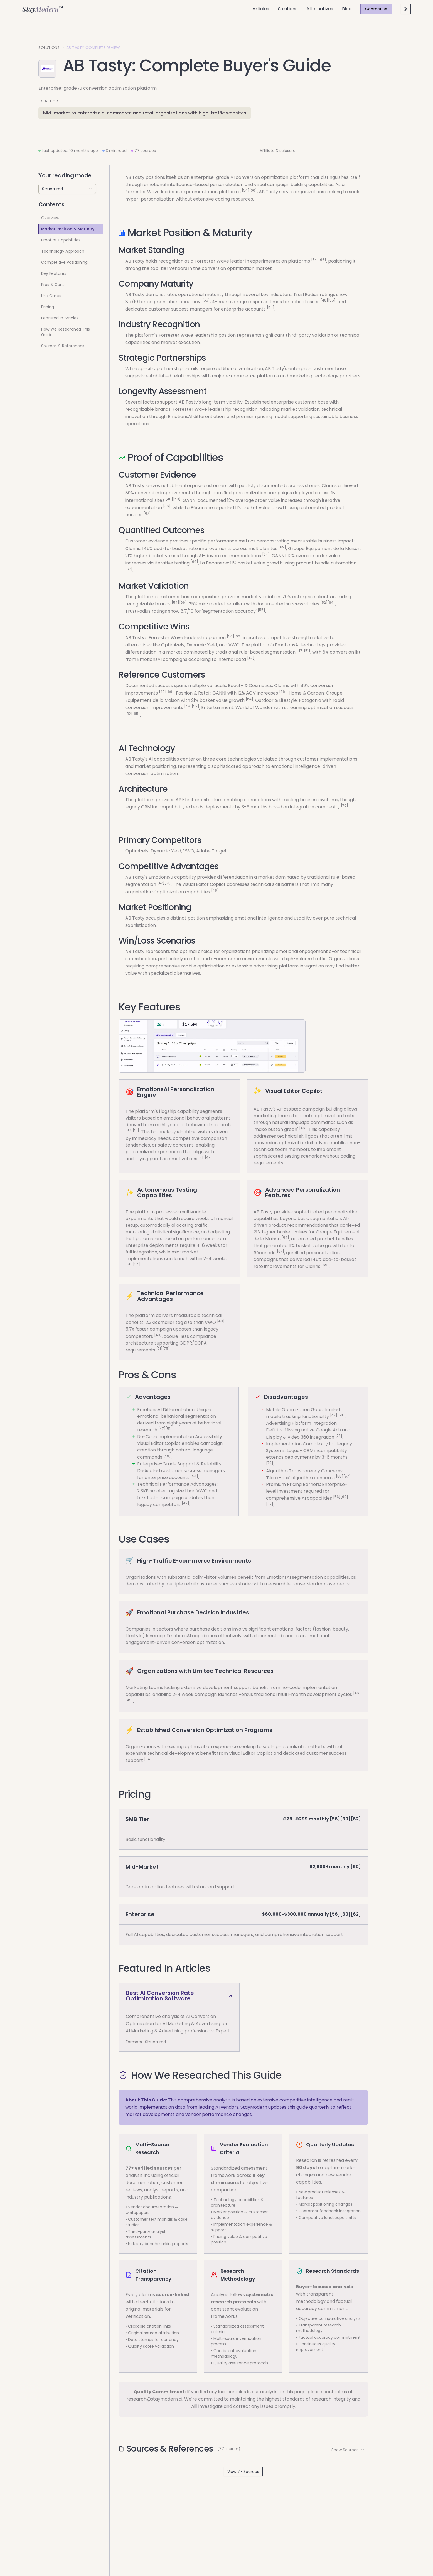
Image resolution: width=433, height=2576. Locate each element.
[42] (333, 1415)
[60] (344, 1496)
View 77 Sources (243, 2471)
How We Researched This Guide (65, 332)
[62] (269, 1503)
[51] (307, 650)
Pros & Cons (53, 284)
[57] (347, 1476)
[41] (201, 1157)
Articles (260, 9)
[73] (338, 1435)
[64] (266, 554)
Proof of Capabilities (60, 240)
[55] (206, 300)
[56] (337, 1496)
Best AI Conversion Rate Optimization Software (179, 1995)
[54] (245, 190)
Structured (155, 2042)
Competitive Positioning (64, 262)
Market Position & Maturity (67, 229)
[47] (300, 650)
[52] (324, 602)
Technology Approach (62, 251)
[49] (221, 1321)
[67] (147, 513)
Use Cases (51, 296)
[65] (136, 713)
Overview (50, 218)
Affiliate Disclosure (278, 150)
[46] (215, 890)
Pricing (47, 307)
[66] (253, 190)
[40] (169, 498)
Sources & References (62, 346)
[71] (159, 1348)
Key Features (53, 273)
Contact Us (376, 9)
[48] (324, 300)
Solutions (287, 9)
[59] (195, 706)
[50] (129, 1264)
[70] (344, 805)
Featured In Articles (59, 318)
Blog (346, 9)
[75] (166, 1348)
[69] (177, 498)
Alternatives (319, 9)
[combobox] (67, 189)
